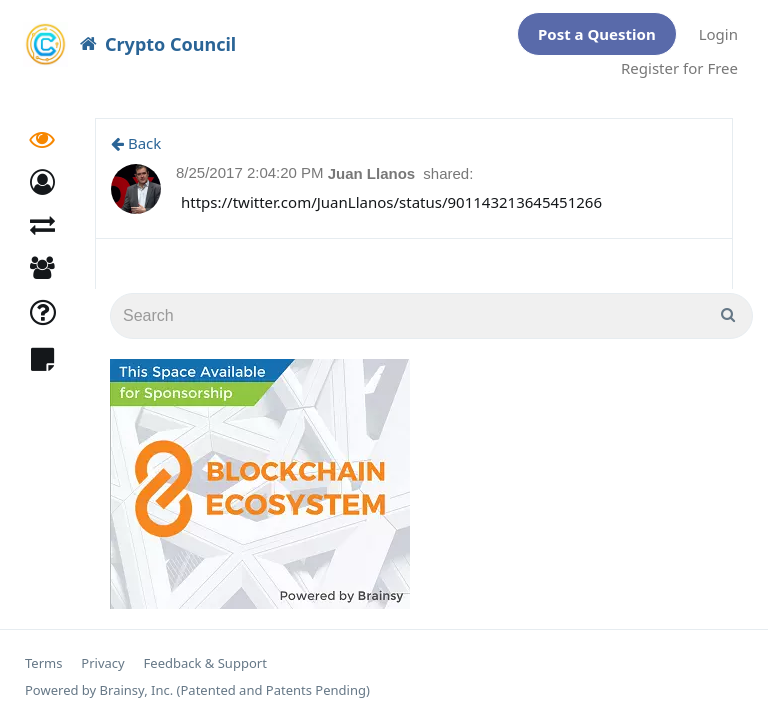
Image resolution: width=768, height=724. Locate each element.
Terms (43, 663)
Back (136, 143)
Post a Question (597, 34)
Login (718, 34)
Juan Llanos (374, 173)
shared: (448, 173)
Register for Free (679, 68)
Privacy (102, 663)
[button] (42, 185)
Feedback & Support (205, 663)
